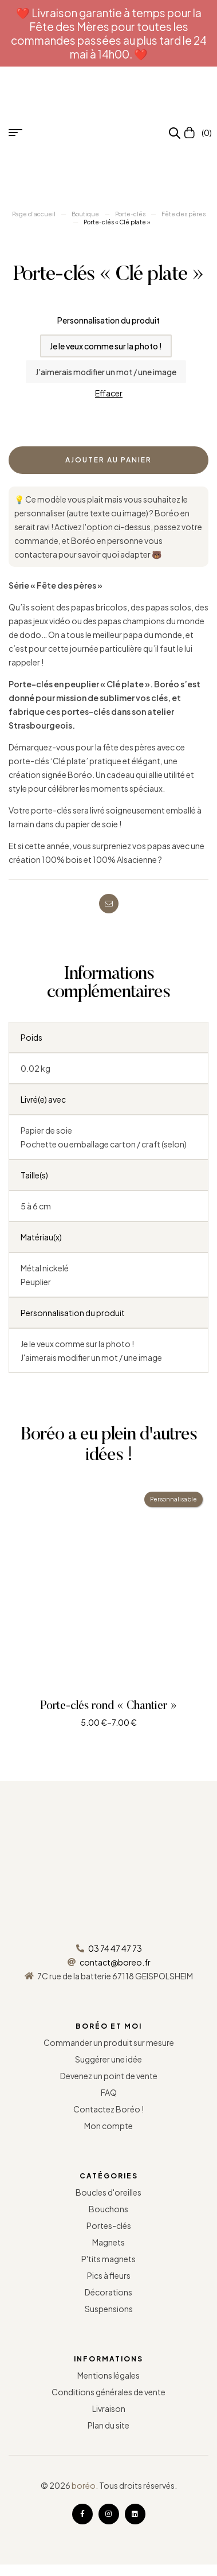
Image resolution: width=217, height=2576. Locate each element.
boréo (84, 2485)
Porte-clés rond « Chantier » (108, 1706)
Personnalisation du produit (108, 320)
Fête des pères (183, 214)
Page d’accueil (34, 214)
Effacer (109, 393)
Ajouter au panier (108, 460)
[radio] (106, 345)
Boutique (85, 214)
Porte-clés (130, 214)
